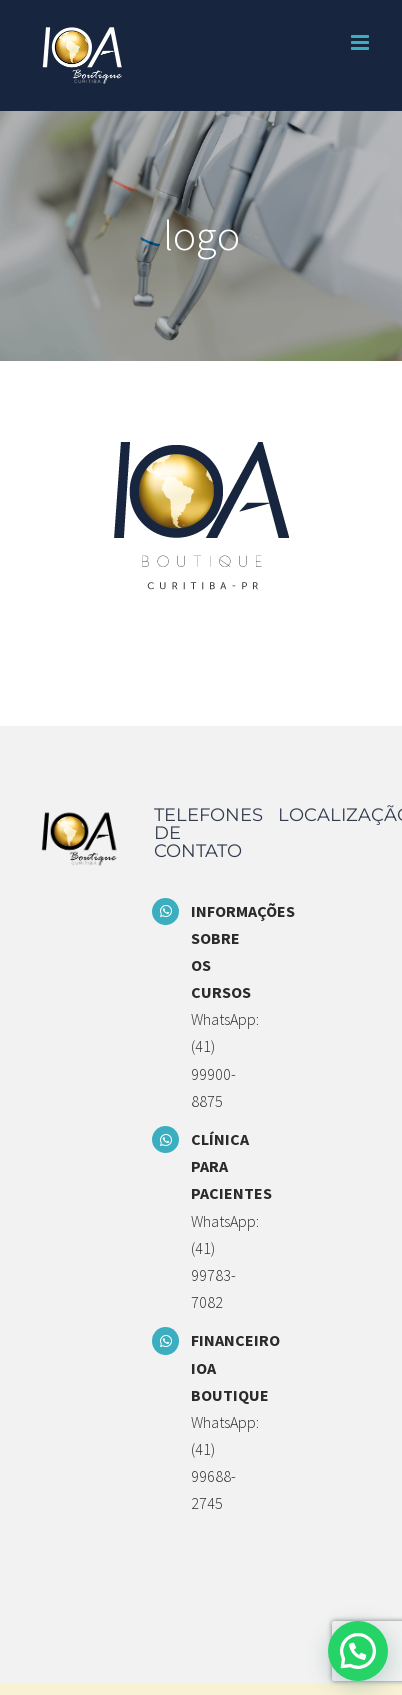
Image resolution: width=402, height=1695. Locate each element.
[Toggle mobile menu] (361, 42)
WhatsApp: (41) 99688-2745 (219, 1463)
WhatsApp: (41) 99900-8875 (219, 1060)
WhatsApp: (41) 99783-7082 (219, 1262)
